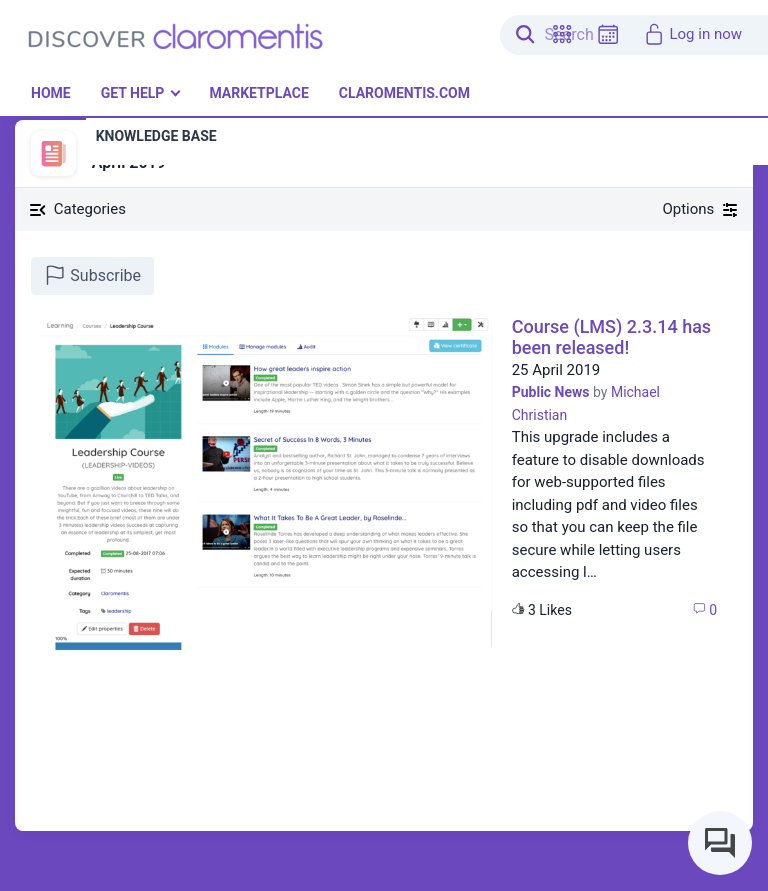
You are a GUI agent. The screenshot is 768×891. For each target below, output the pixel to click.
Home (51, 93)
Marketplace (258, 93)
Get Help (133, 93)
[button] (562, 34)
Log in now (692, 34)
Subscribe (92, 275)
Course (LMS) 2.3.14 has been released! (611, 337)
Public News (551, 392)
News (108, 141)
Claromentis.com (404, 93)
